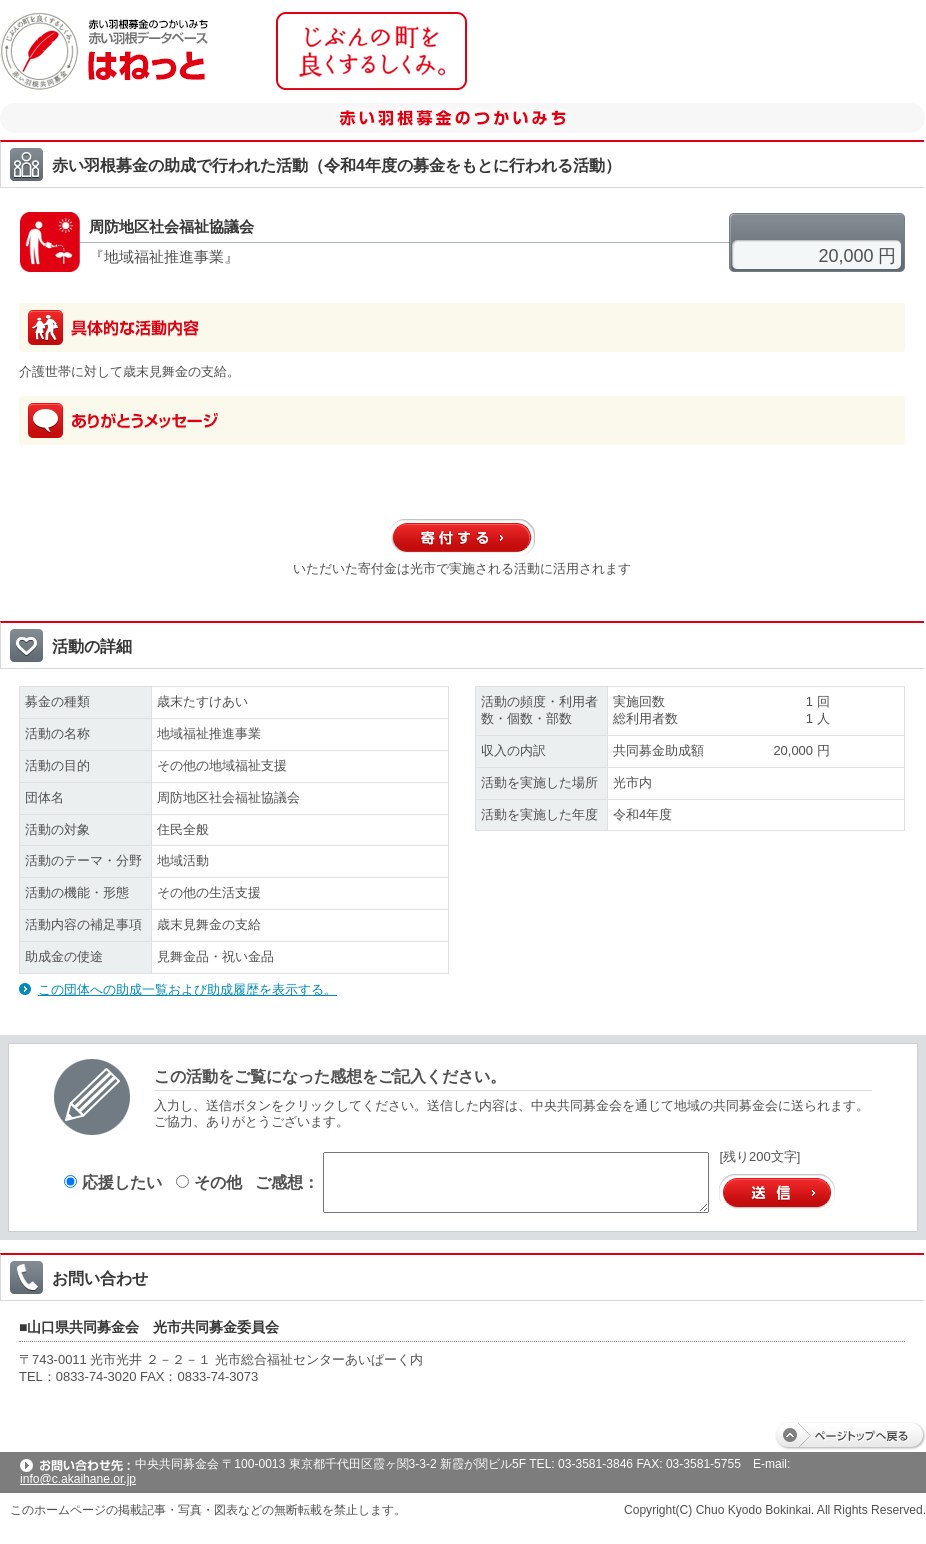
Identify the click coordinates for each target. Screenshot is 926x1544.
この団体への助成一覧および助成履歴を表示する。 (187, 989)
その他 (209, 1182)
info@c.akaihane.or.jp (78, 1479)
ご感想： (287, 1182)
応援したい (113, 1182)
